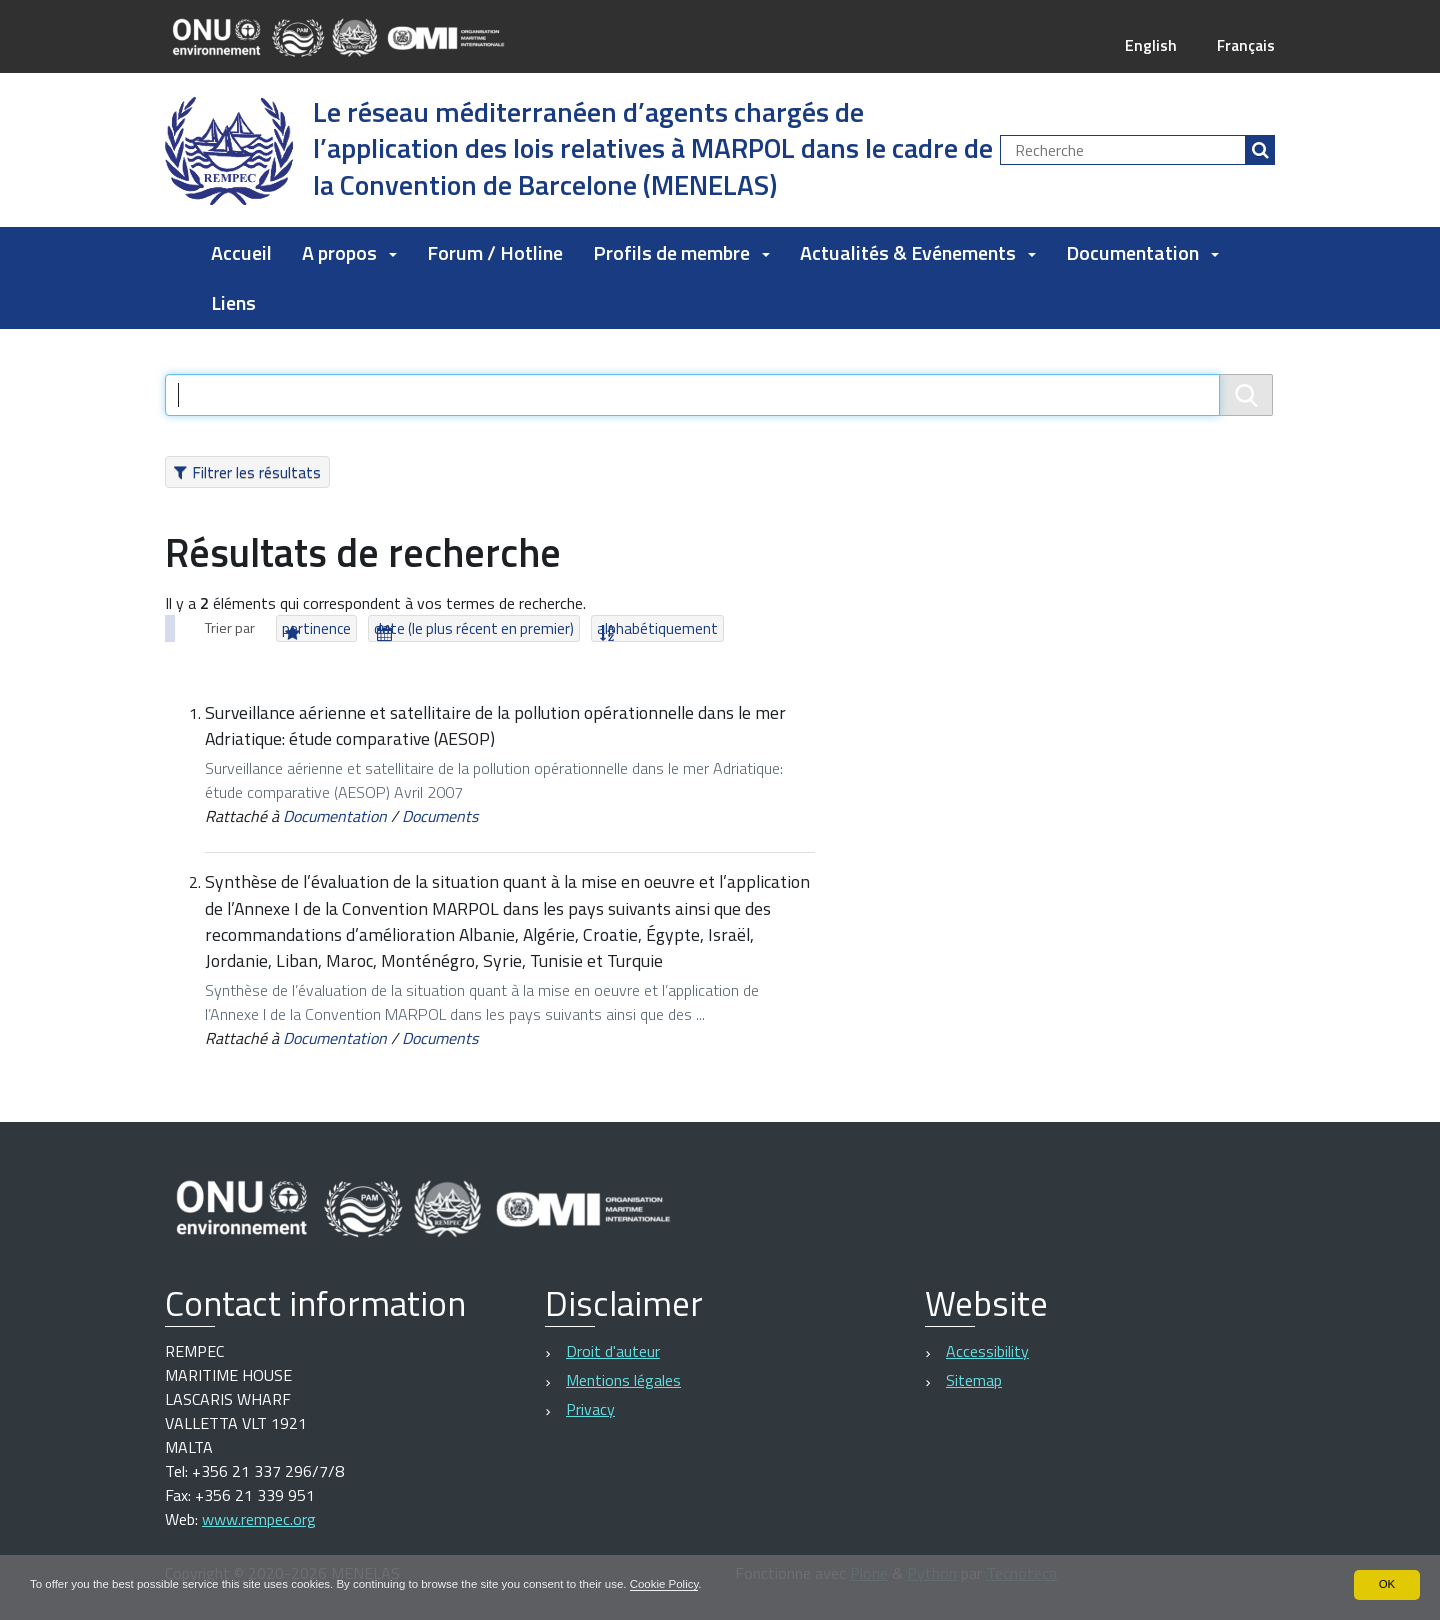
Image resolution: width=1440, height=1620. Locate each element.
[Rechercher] (1260, 150)
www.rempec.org (259, 1519)
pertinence (316, 628)
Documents (440, 816)
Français (1244, 45)
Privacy (590, 1409)
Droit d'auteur (613, 1351)
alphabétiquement (657, 628)
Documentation (335, 816)
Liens (233, 302)
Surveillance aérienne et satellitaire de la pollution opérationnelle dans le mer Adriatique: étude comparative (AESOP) (495, 725)
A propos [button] (349, 252)
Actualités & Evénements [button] (918, 252)
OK (1386, 1584)
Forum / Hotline (495, 252)
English (1148, 45)
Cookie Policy (693, 1584)
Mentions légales (623, 1380)
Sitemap (974, 1380)
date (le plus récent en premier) (474, 628)
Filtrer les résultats (256, 472)
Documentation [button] (1142, 252)
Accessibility (987, 1351)
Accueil (241, 252)
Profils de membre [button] (681, 252)
